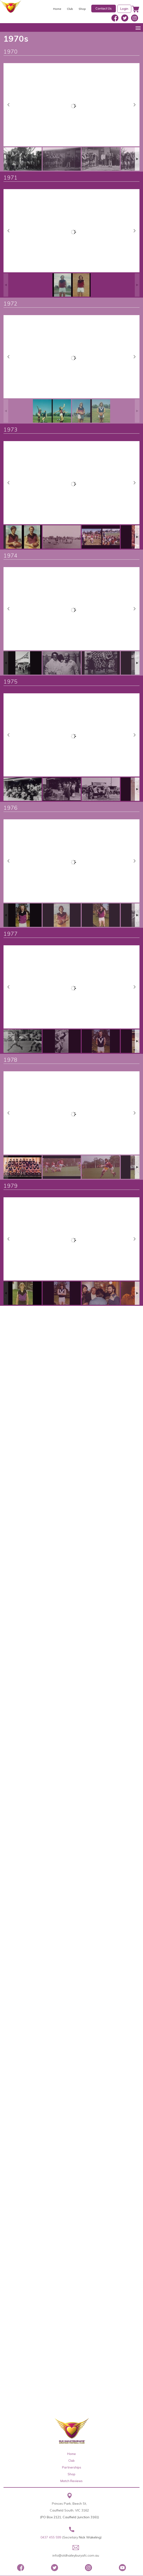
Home (57, 9)
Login (124, 9)
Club (70, 9)
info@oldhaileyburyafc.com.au (85, 2555)
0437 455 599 (50, 2540)
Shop (82, 9)
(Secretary (70, 2540)
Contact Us (103, 8)
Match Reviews (71, 2485)
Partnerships (71, 2472)
